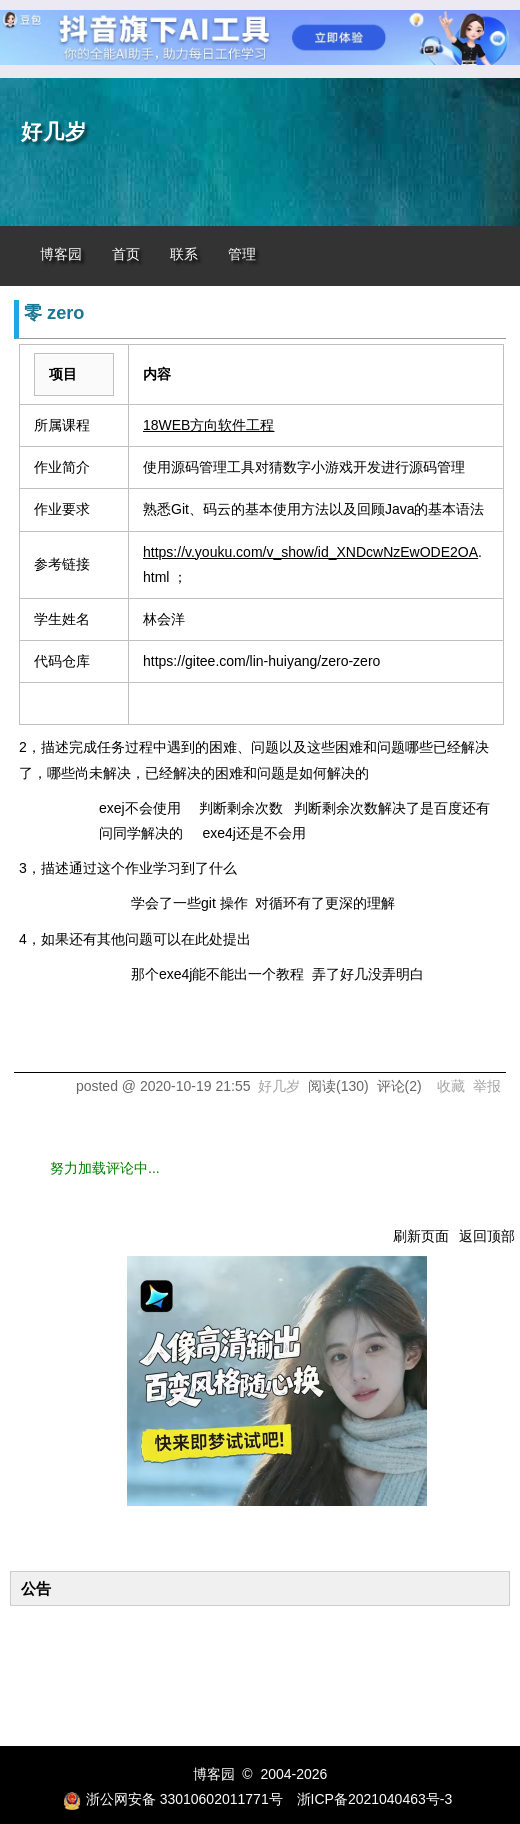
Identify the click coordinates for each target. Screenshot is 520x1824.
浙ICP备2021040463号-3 (375, 1799)
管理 (242, 254)
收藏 (451, 1086)
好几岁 (54, 132)
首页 (126, 254)
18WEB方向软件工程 (208, 425)
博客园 (61, 254)
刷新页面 (421, 1236)
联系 (184, 254)
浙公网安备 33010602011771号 (173, 1799)
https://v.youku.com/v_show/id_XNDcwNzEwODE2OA (310, 552)
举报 (487, 1086)
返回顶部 (487, 1236)
